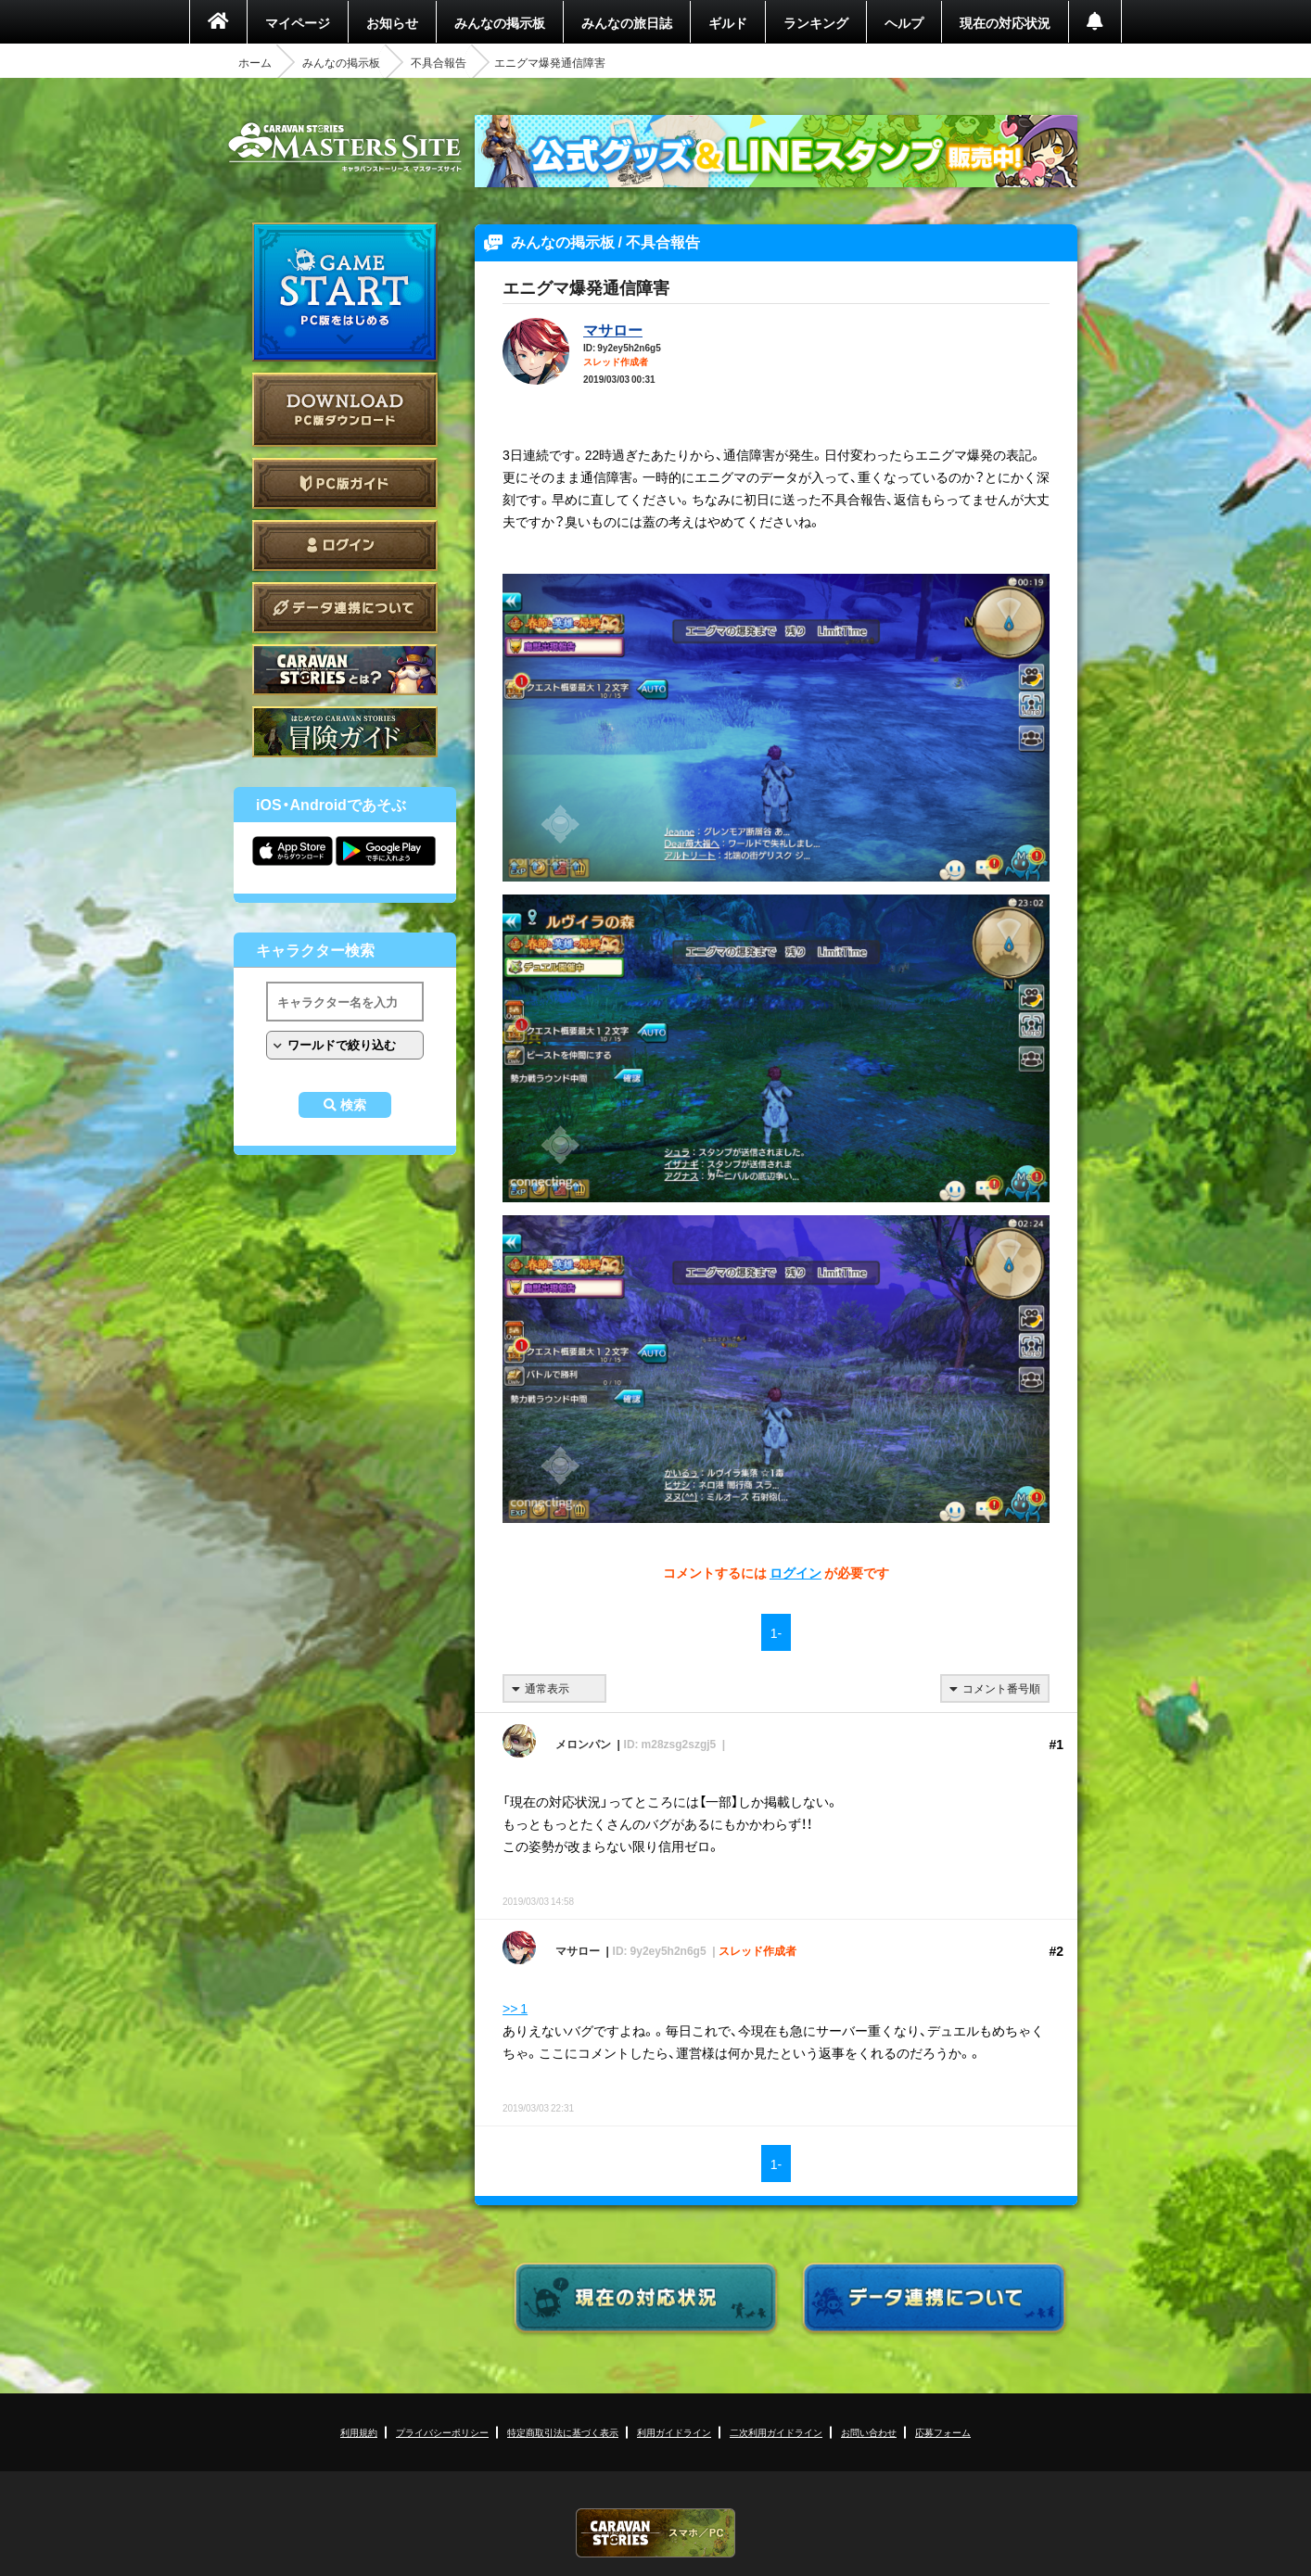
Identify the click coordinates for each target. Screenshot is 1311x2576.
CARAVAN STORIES (655, 2532)
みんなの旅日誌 (626, 22)
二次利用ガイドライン (776, 2432)
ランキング (815, 22)
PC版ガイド (345, 483)
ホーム (255, 62)
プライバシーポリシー (442, 2432)
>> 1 (515, 2008)
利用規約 (358, 2432)
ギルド (727, 22)
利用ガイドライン (674, 2432)
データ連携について (345, 607)
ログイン (345, 545)
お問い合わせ (869, 2432)
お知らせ (392, 22)
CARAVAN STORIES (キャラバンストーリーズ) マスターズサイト (344, 147)
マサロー (613, 329)
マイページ (297, 22)
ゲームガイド (345, 731)
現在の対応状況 (1005, 22)
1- (776, 1632)
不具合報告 (438, 62)
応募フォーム (943, 2432)
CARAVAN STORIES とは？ (345, 669)
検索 (353, 1104)
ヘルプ (904, 22)
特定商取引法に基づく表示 (562, 2432)
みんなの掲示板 (499, 22)
